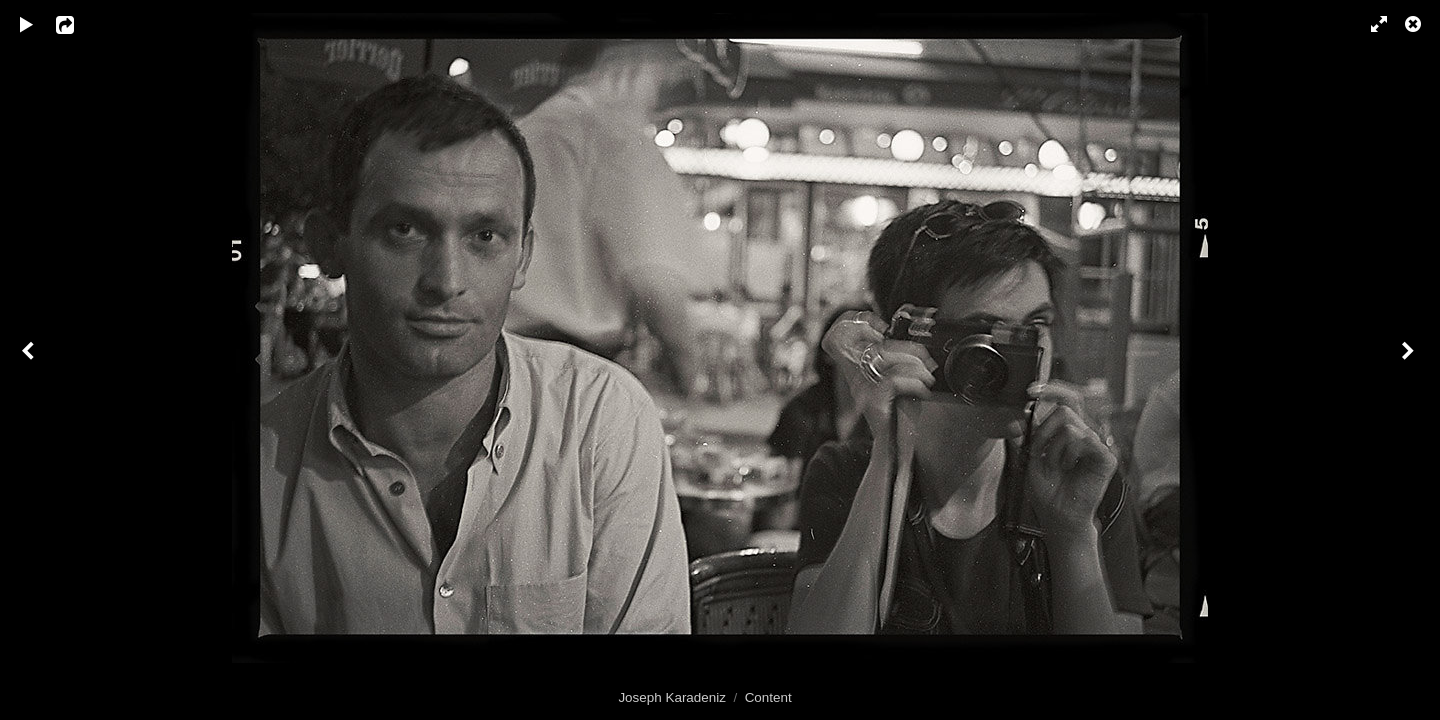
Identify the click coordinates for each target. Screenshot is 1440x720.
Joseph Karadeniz (672, 697)
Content (768, 697)
